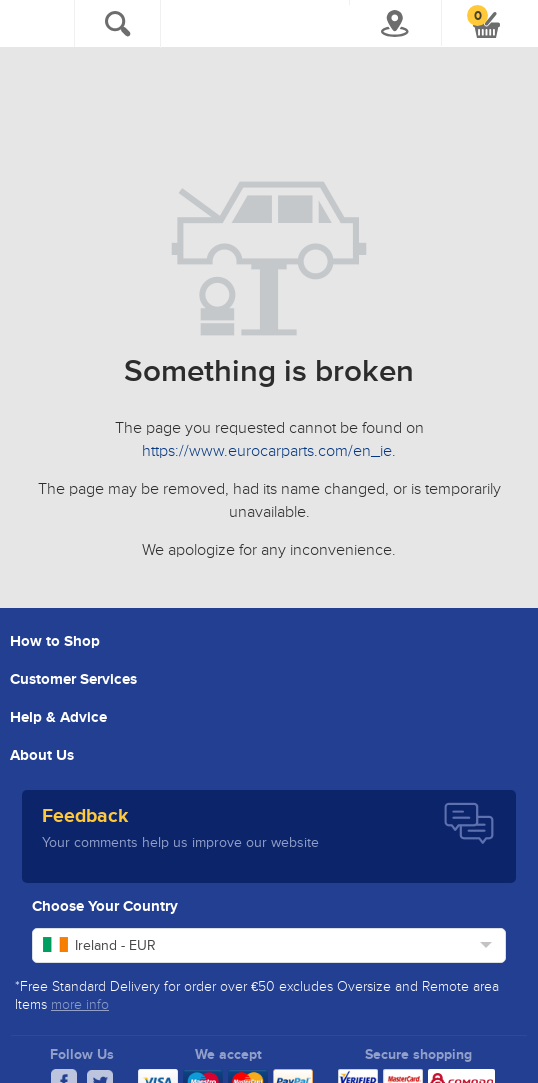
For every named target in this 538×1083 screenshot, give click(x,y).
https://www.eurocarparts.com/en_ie (267, 452)
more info (80, 1005)
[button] (486, 24)
